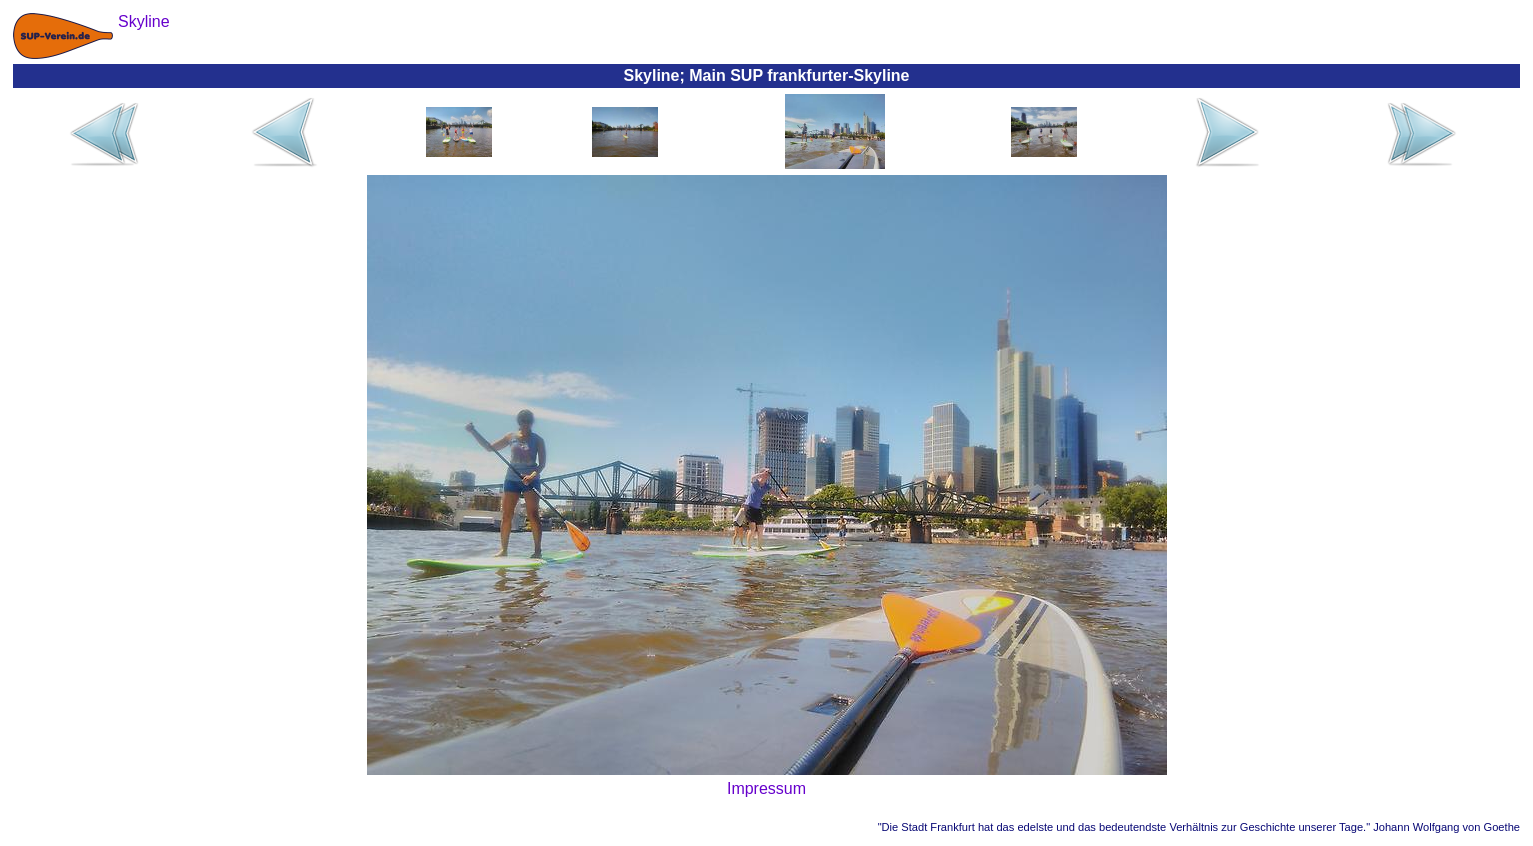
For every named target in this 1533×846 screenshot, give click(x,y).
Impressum (766, 788)
